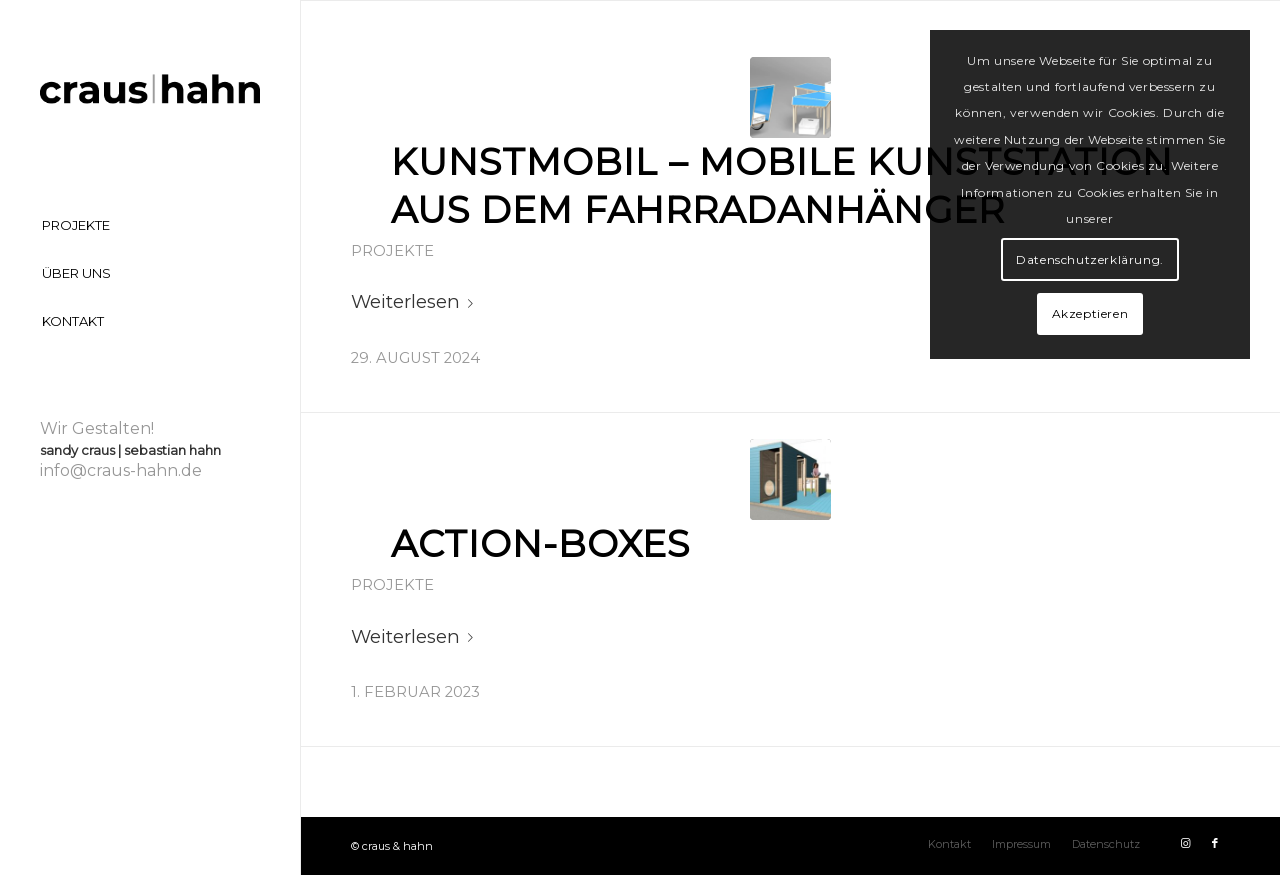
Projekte (392, 251)
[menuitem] (150, 226)
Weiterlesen (416, 301)
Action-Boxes (540, 543)
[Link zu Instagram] (1185, 843)
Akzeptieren (1090, 313)
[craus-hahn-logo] (150, 90)
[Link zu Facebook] (1215, 843)
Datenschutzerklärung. (1090, 259)
